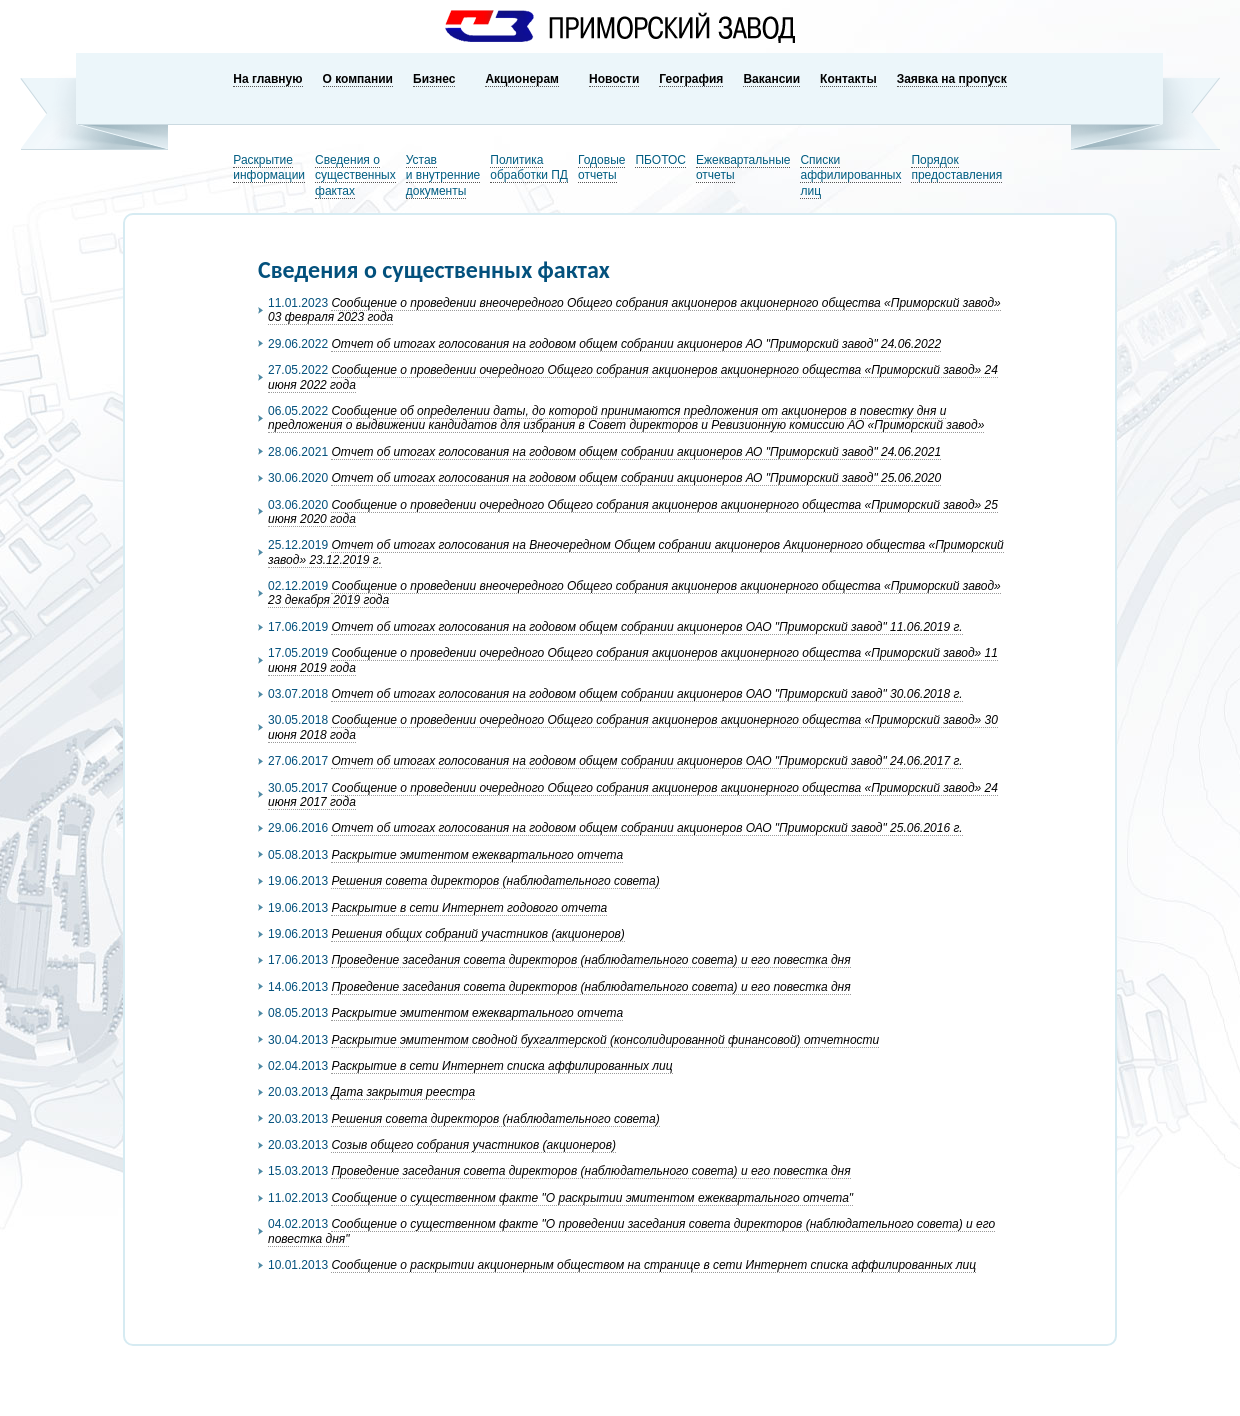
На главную (267, 79)
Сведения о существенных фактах (355, 175)
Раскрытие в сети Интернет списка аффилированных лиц (501, 1066)
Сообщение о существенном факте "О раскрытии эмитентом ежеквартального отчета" (592, 1198)
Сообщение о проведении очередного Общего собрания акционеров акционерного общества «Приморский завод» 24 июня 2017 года (633, 795)
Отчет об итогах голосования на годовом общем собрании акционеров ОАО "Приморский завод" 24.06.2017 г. (646, 761)
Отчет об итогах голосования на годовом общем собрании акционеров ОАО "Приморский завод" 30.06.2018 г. (646, 694)
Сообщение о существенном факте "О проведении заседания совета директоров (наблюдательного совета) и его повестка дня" (631, 1231)
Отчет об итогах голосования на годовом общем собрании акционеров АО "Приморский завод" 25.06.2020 (636, 478)
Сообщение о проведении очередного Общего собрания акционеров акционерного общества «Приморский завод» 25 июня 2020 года (633, 512)
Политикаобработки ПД (529, 168)
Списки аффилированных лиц (850, 175)
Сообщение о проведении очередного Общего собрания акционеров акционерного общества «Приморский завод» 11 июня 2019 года (633, 660)
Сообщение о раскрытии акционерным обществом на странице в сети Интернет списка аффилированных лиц (653, 1265)
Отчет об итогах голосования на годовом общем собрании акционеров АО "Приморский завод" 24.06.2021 (636, 452)
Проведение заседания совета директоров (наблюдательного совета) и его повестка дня (590, 960)
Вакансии (771, 79)
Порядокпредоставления (956, 168)
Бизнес (434, 79)
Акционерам (522, 79)
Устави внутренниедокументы (443, 175)
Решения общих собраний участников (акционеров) (477, 934)
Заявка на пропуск (952, 79)
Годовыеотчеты (601, 168)
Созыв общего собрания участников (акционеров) (473, 1145)
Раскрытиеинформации (269, 168)
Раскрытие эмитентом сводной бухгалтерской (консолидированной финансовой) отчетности (605, 1040)
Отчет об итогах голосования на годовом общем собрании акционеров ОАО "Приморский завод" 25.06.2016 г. (646, 828)
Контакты (848, 79)
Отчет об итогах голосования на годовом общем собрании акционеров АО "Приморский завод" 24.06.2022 (636, 344)
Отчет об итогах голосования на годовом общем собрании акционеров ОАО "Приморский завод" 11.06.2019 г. (646, 627)
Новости (614, 79)
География (691, 79)
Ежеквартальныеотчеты (743, 168)
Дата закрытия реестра (403, 1092)
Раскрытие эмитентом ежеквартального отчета (477, 855)
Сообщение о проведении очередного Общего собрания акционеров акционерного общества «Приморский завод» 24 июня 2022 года (633, 377)
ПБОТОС (660, 160)
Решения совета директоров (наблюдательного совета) (495, 881)
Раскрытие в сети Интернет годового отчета (469, 908)
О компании (358, 79)
